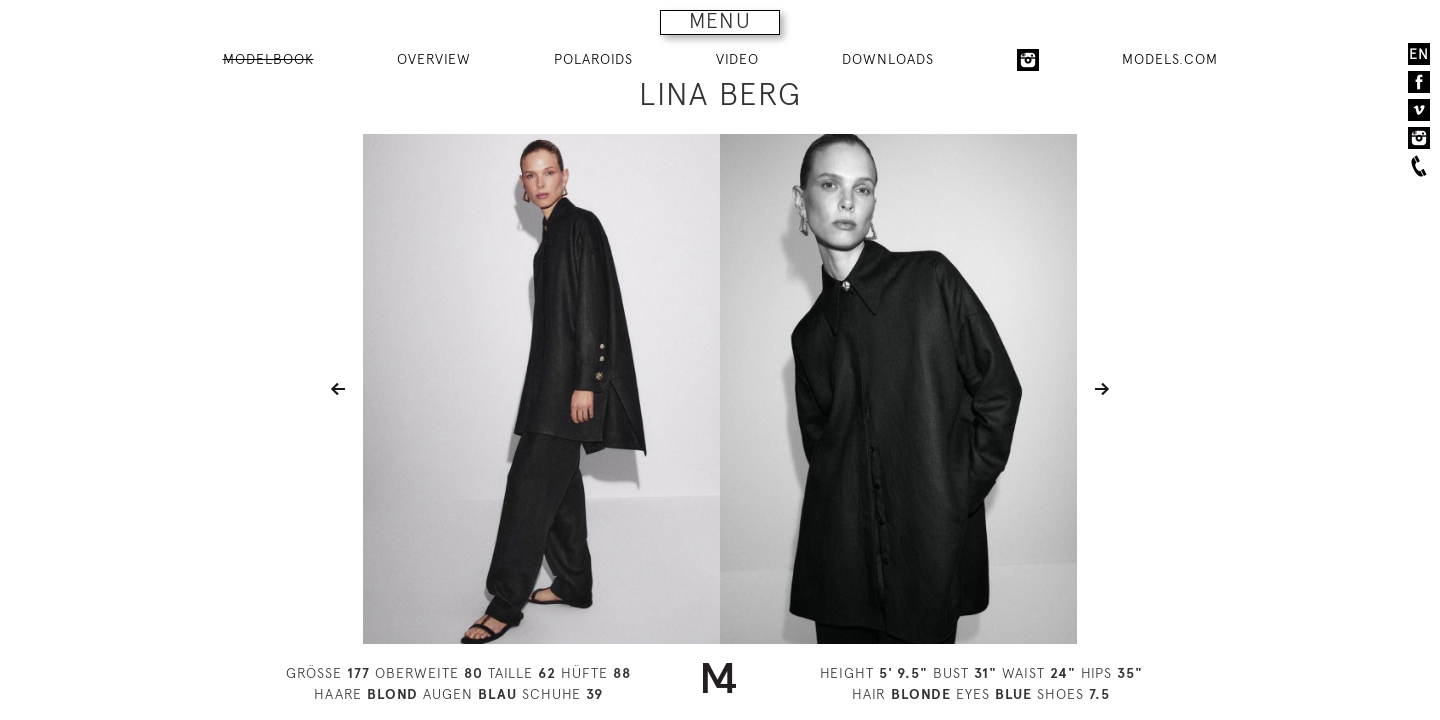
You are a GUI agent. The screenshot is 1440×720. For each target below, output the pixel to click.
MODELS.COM (1170, 59)
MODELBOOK (268, 59)
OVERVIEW (434, 59)
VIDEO (737, 59)
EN (1419, 54)
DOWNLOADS (888, 59)
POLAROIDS (593, 59)
